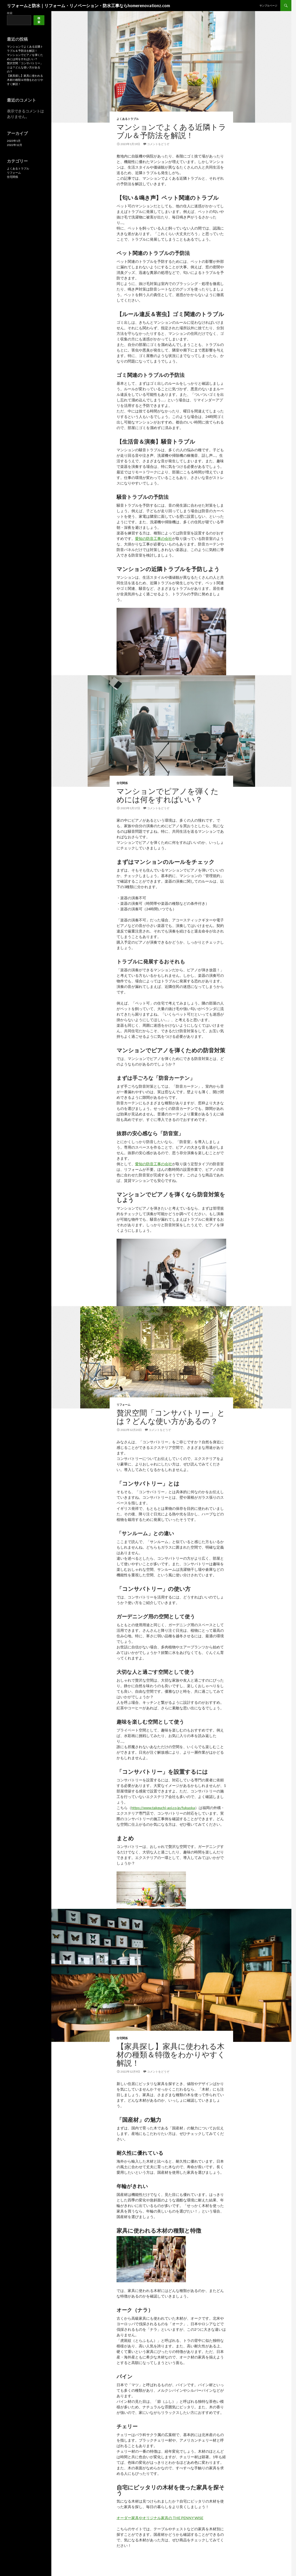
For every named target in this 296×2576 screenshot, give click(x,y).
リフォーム (123, 1404)
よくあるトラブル (128, 119)
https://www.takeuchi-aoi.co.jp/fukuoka (163, 1807)
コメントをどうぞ (158, 144)
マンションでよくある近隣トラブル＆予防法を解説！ (171, 131)
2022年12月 (14, 145)
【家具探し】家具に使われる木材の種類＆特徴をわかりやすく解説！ (171, 2054)
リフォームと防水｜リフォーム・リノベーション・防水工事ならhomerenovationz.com (88, 5)
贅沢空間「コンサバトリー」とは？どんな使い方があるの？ (171, 1417)
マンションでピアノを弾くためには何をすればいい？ (168, 795)
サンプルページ (268, 5)
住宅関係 (122, 783)
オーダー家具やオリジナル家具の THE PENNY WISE (160, 2517)
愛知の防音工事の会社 (153, 538)
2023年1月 (14, 140)
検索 (9, 13)
